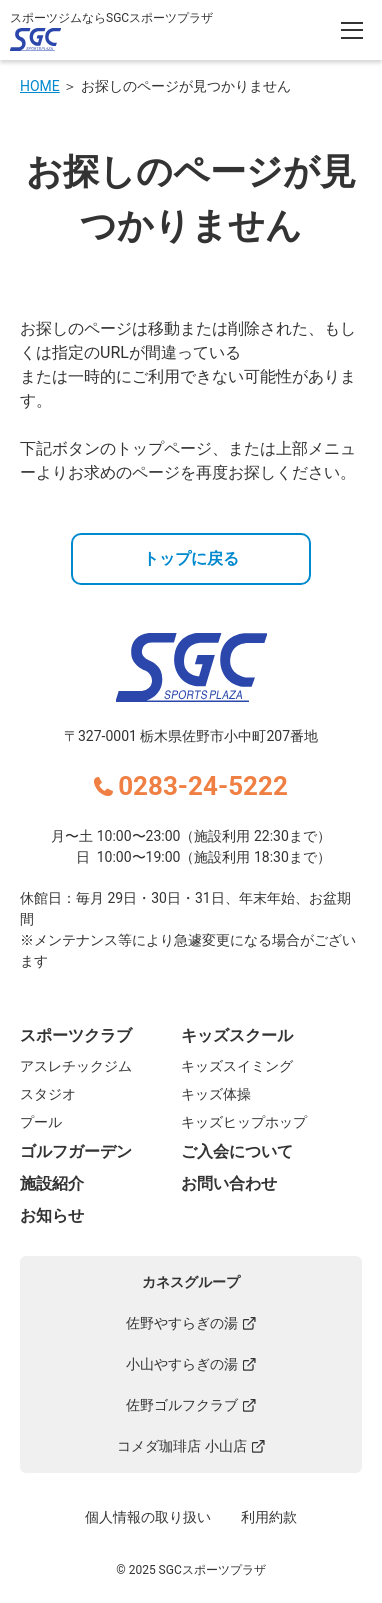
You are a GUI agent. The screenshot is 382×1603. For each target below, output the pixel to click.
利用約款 (269, 1517)
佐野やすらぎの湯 (191, 1323)
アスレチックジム (76, 1066)
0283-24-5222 (203, 786)
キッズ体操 (216, 1094)
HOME (40, 86)
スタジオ (48, 1094)
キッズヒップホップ (244, 1122)
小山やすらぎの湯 (191, 1364)
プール (41, 1122)
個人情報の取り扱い (148, 1517)
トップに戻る (191, 558)
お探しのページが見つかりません (186, 86)
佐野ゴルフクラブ (191, 1405)
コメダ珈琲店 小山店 (190, 1446)
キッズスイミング (237, 1066)
